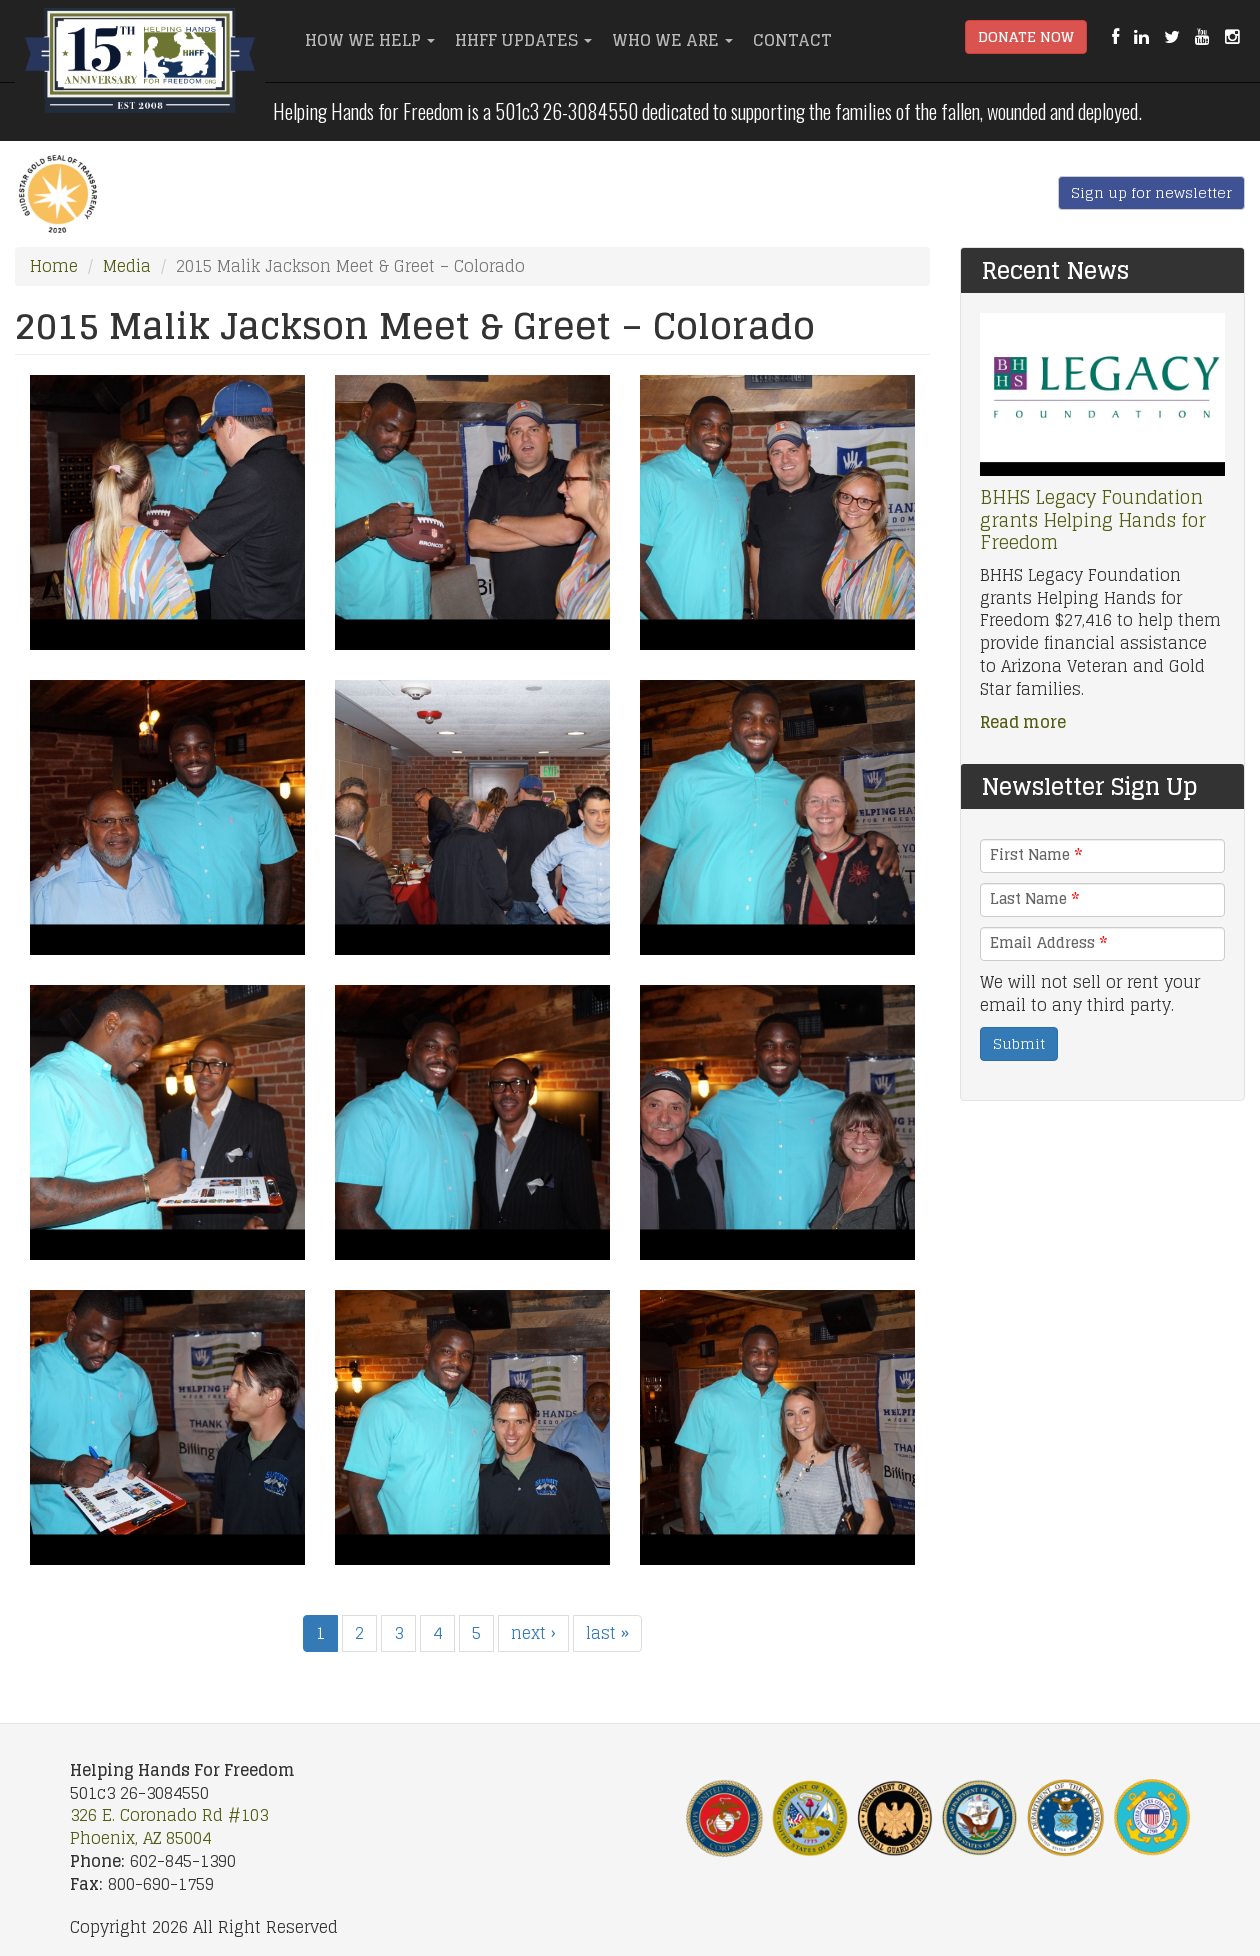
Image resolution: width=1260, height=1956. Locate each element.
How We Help (370, 40)
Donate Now (1026, 36)
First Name (1036, 855)
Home (54, 266)
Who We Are (672, 40)
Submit (1019, 1043)
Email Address (1048, 943)
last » (607, 1633)
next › (533, 1633)
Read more (1023, 722)
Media (127, 266)
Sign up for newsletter (1151, 192)
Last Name (1034, 899)
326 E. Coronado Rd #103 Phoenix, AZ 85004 (169, 1826)
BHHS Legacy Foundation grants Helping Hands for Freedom (1093, 519)
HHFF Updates (523, 40)
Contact (792, 40)
